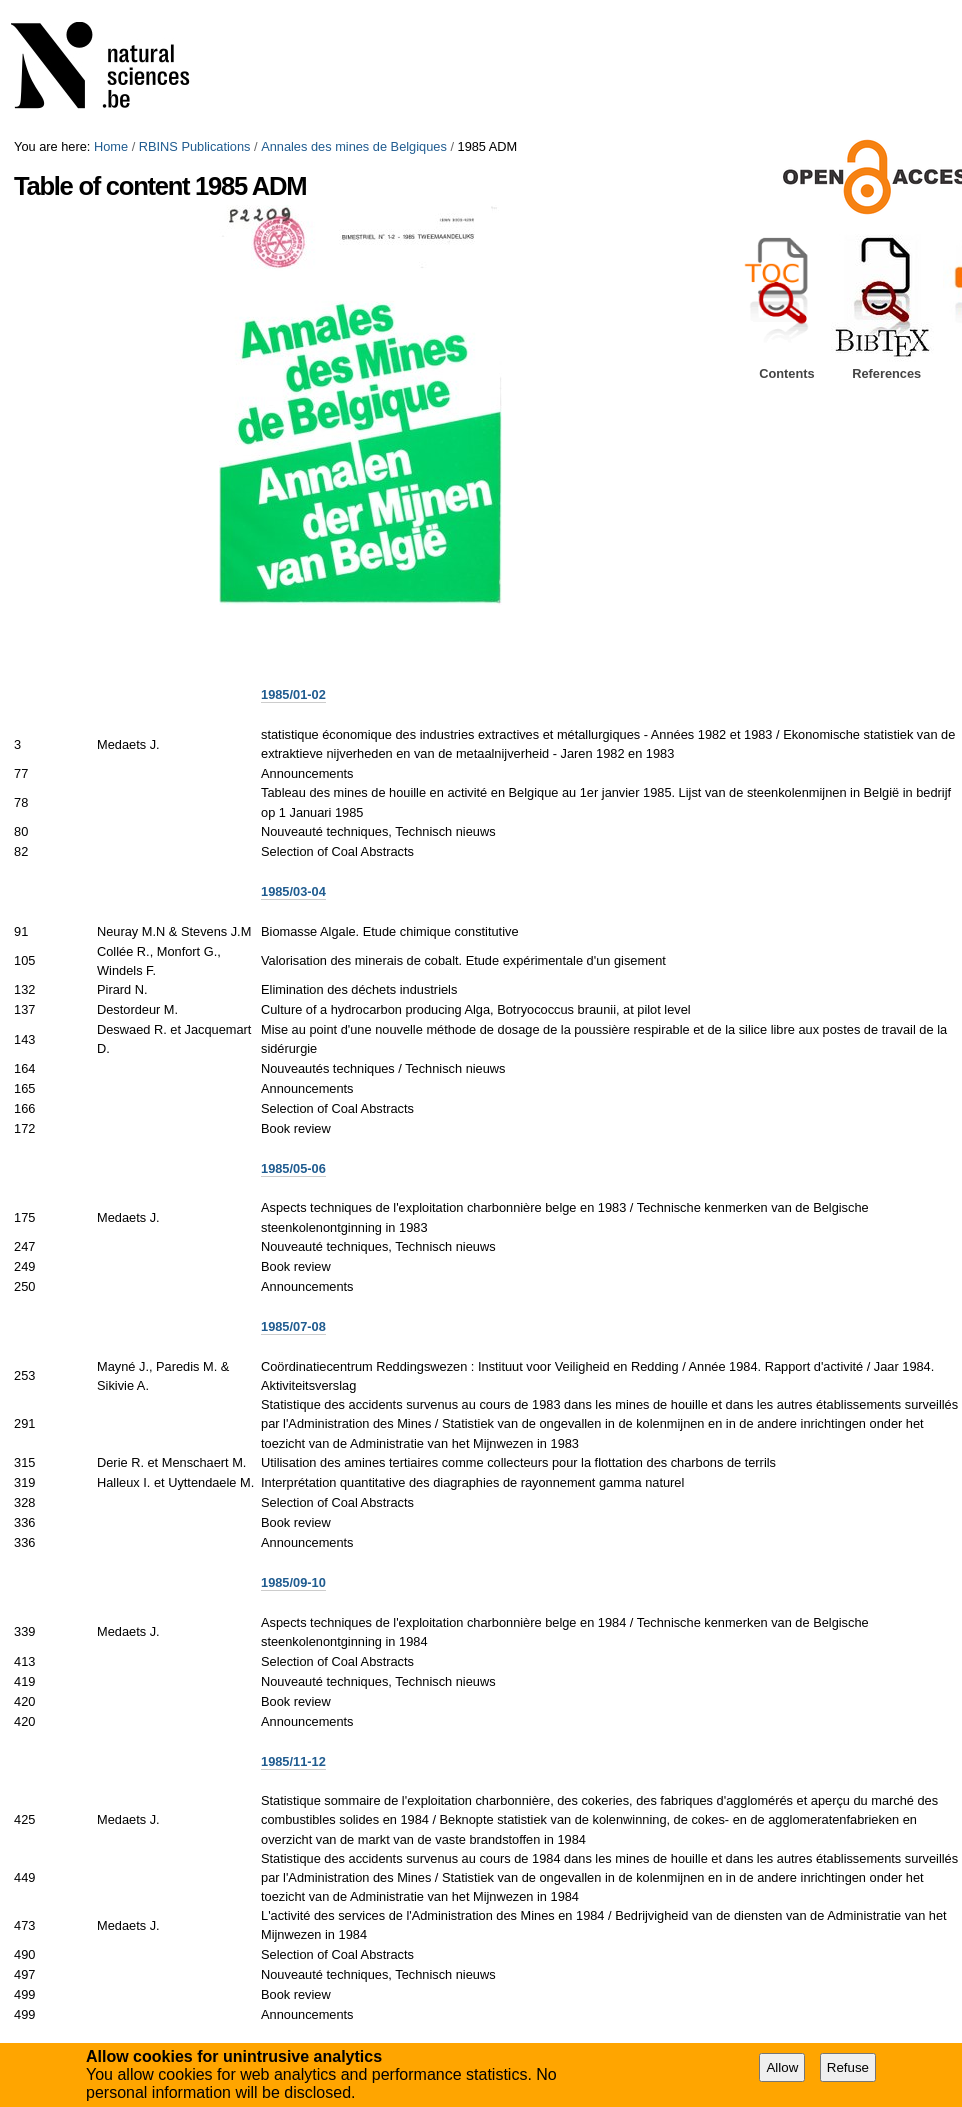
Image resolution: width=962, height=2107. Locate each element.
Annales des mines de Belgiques (354, 146)
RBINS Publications (195, 146)
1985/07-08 (293, 1326)
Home (111, 146)
